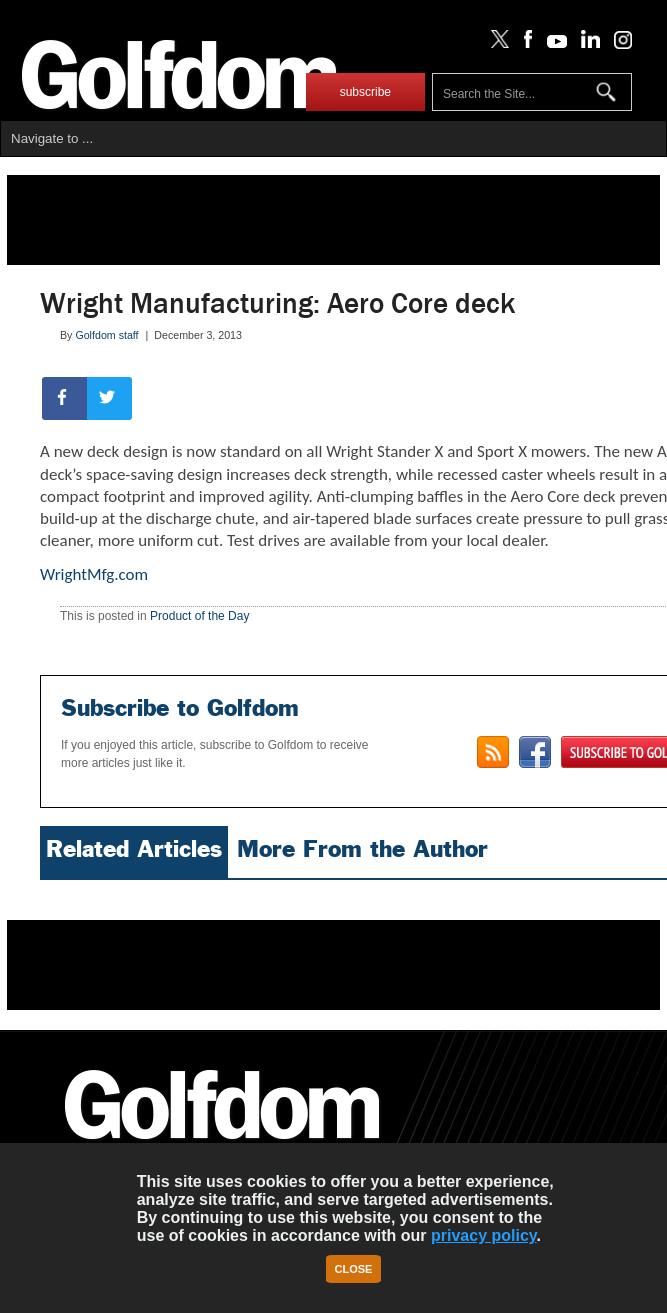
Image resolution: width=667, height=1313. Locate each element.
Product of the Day (199, 616)
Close (354, 1269)
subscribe (365, 92)
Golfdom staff (106, 335)
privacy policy (484, 1235)
